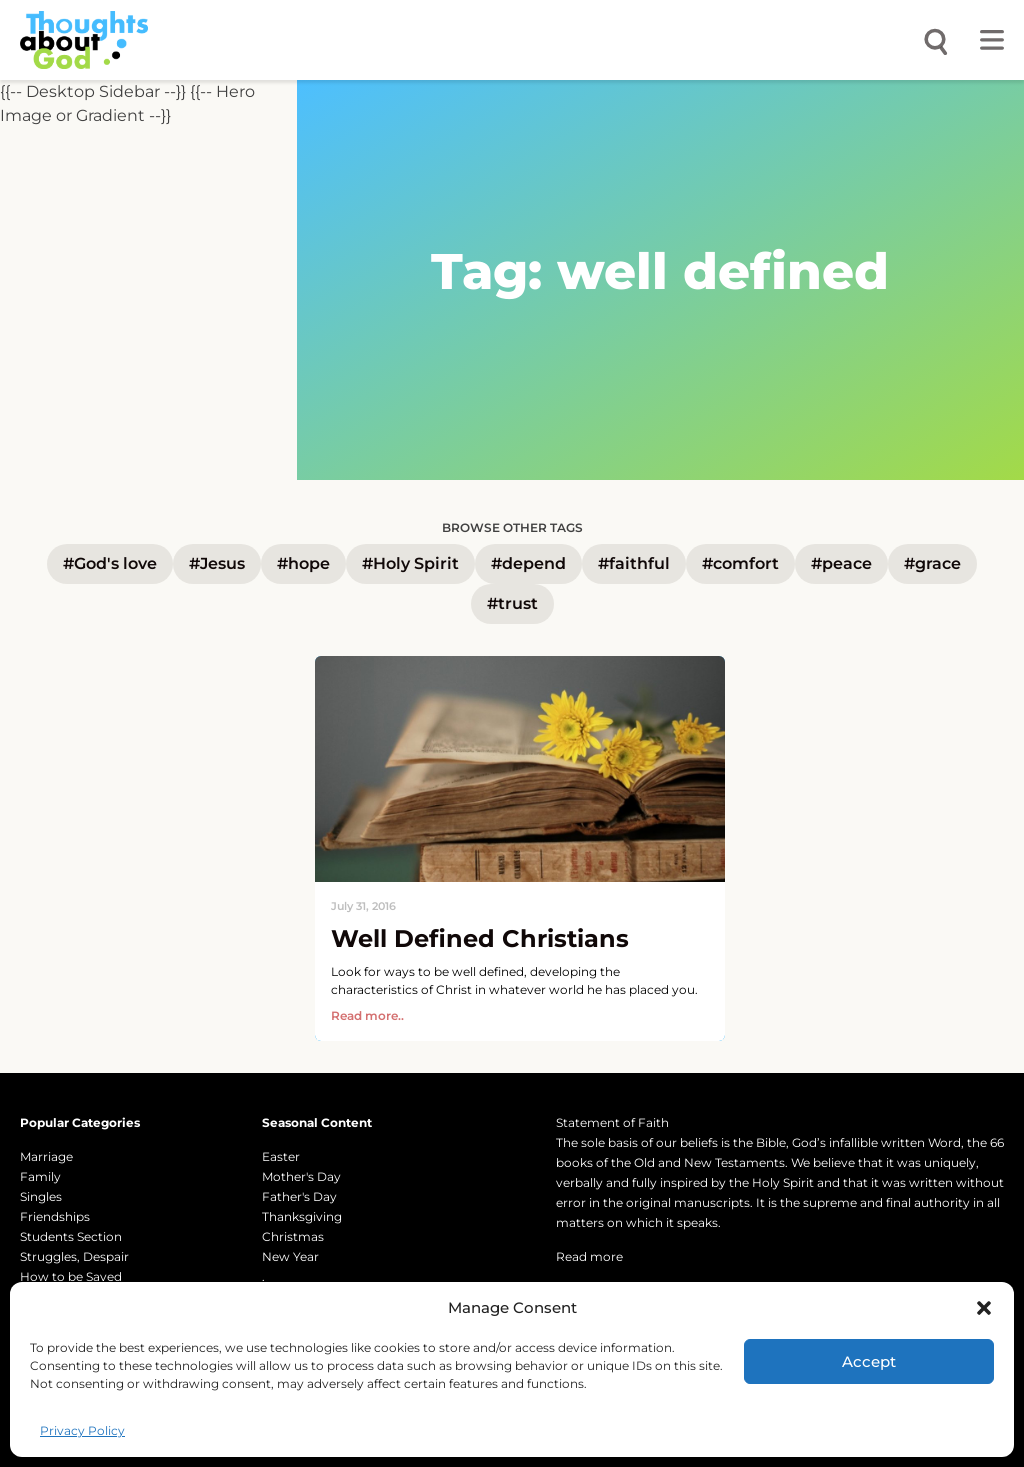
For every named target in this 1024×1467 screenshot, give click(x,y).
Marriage (46, 1156)
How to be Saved (71, 1276)
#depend (528, 563)
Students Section (71, 1236)
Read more (589, 1256)
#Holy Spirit (410, 563)
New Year (290, 1256)
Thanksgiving (302, 1216)
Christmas (293, 1236)
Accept (869, 1361)
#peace (841, 563)
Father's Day (299, 1196)
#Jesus (217, 563)
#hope (303, 563)
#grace (932, 563)
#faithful (634, 563)
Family (40, 1176)
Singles (41, 1196)
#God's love (110, 563)
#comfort (740, 563)
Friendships (55, 1216)
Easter (281, 1156)
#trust (512, 603)
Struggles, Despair (74, 1256)
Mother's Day (301, 1176)
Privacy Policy (82, 1430)
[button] (984, 1308)
